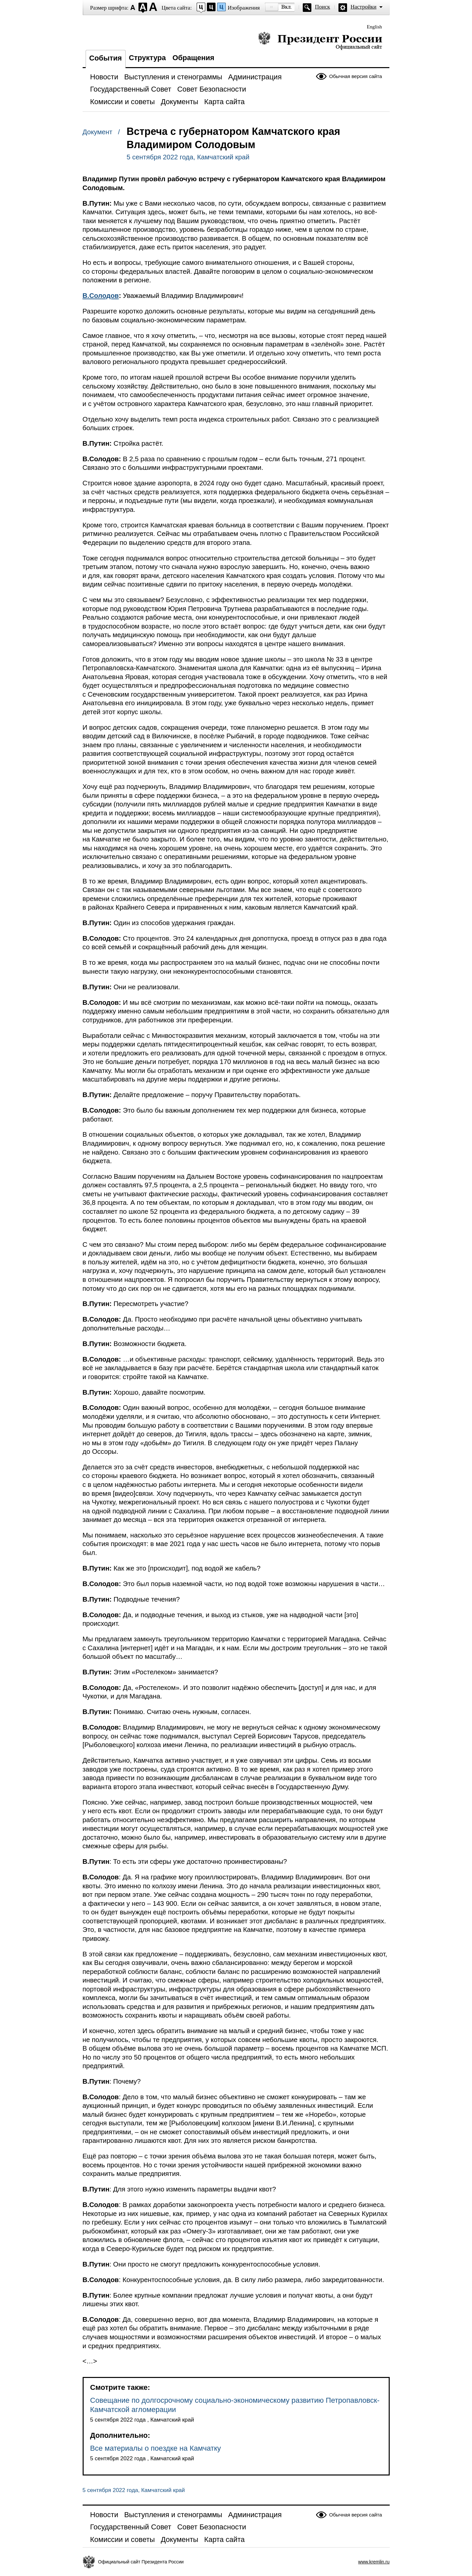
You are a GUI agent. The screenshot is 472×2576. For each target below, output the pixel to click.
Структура (147, 58)
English (374, 26)
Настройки (363, 7)
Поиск (322, 7)
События (105, 58)
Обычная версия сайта (355, 76)
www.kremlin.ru (374, 2561)
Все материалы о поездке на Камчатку (155, 2448)
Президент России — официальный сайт (320, 40)
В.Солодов (101, 295)
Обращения (194, 58)
